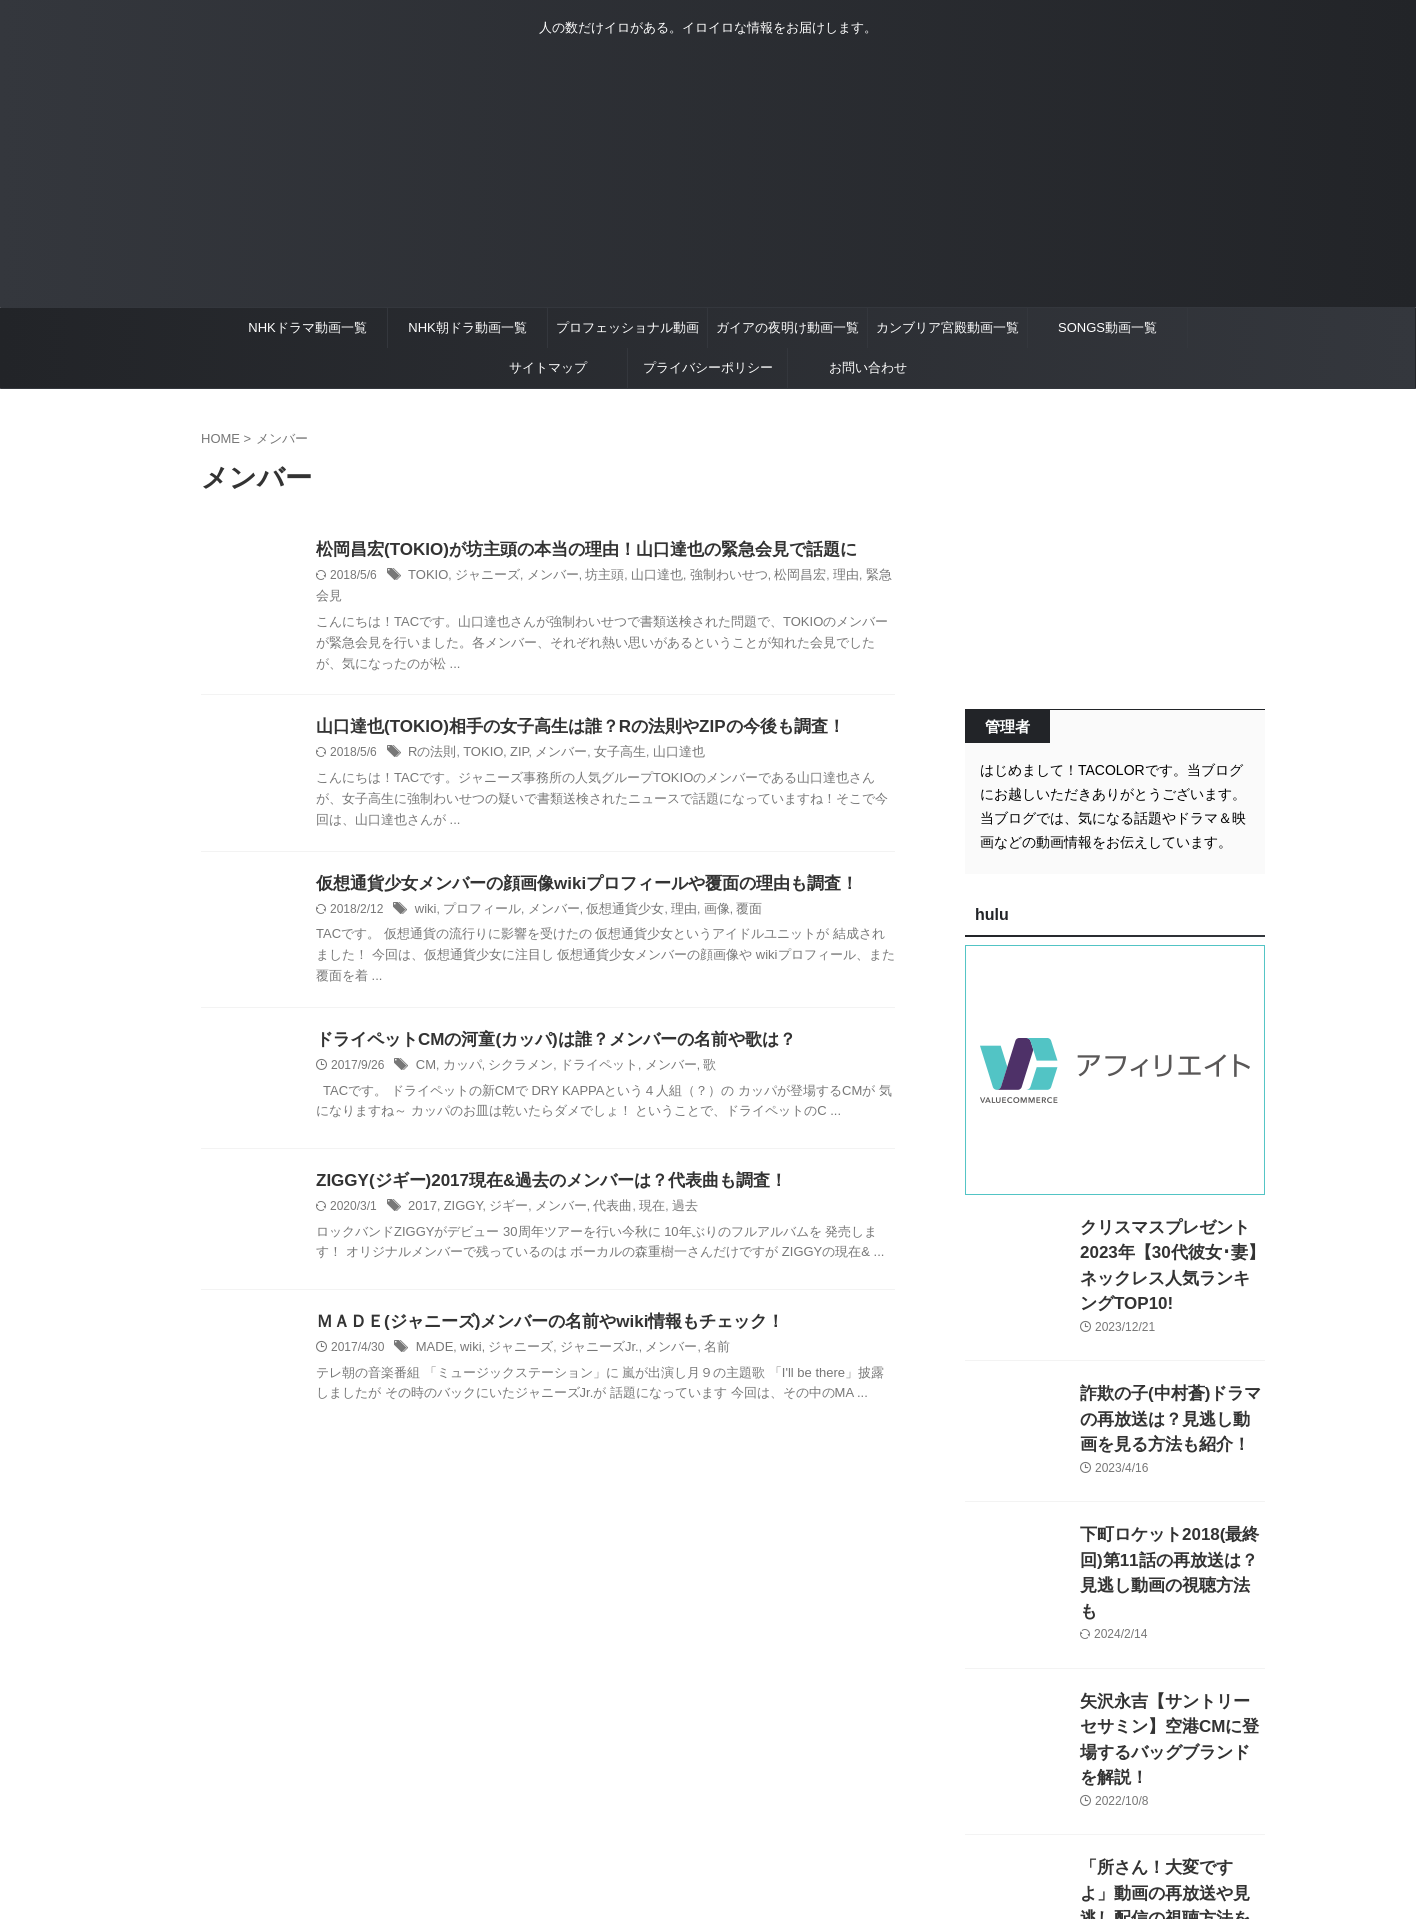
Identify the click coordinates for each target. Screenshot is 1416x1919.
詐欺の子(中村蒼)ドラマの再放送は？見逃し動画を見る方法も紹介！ (1171, 1389)
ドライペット (586, 1051)
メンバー (543, 577)
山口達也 (640, 577)
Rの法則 (430, 735)
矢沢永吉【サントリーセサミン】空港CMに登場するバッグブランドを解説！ (1171, 1671)
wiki (425, 893)
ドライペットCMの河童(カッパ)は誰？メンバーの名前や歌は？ (542, 1024)
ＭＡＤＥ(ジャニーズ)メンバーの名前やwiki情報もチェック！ (536, 1306)
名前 (696, 1333)
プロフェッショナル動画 (627, 327)
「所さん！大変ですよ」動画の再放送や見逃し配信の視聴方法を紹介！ (1171, 1812)
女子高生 (606, 735)
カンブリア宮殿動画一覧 (947, 327)
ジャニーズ (482, 577)
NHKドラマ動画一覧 (307, 327)
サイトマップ (548, 367)
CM (425, 1051)
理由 (816, 577)
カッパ (459, 1051)
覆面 (727, 893)
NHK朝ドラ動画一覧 (467, 327)
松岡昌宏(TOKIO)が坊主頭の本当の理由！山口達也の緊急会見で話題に (570, 550)
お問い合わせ (868, 367)
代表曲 (599, 1192)
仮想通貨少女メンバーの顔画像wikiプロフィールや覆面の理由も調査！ (571, 866)
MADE (433, 1333)
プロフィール (477, 893)
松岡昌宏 (773, 577)
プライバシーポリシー (708, 367)
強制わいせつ (707, 577)
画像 (696, 893)
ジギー (502, 1192)
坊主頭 (591, 577)
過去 (667, 1192)
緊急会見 (859, 577)
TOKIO (426, 577)
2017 (421, 1192)
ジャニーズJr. (586, 1333)
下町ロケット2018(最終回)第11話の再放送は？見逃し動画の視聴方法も (1172, 1530)
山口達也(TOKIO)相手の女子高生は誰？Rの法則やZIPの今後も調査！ (564, 708)
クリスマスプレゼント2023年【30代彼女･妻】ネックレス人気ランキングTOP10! (1168, 1248)
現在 (636, 1192)
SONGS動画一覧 (1107, 327)
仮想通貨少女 (611, 893)
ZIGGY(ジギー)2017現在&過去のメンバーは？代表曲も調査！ (538, 1165)
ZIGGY (459, 1192)
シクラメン (514, 1051)
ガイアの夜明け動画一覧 (787, 327)
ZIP (511, 735)
